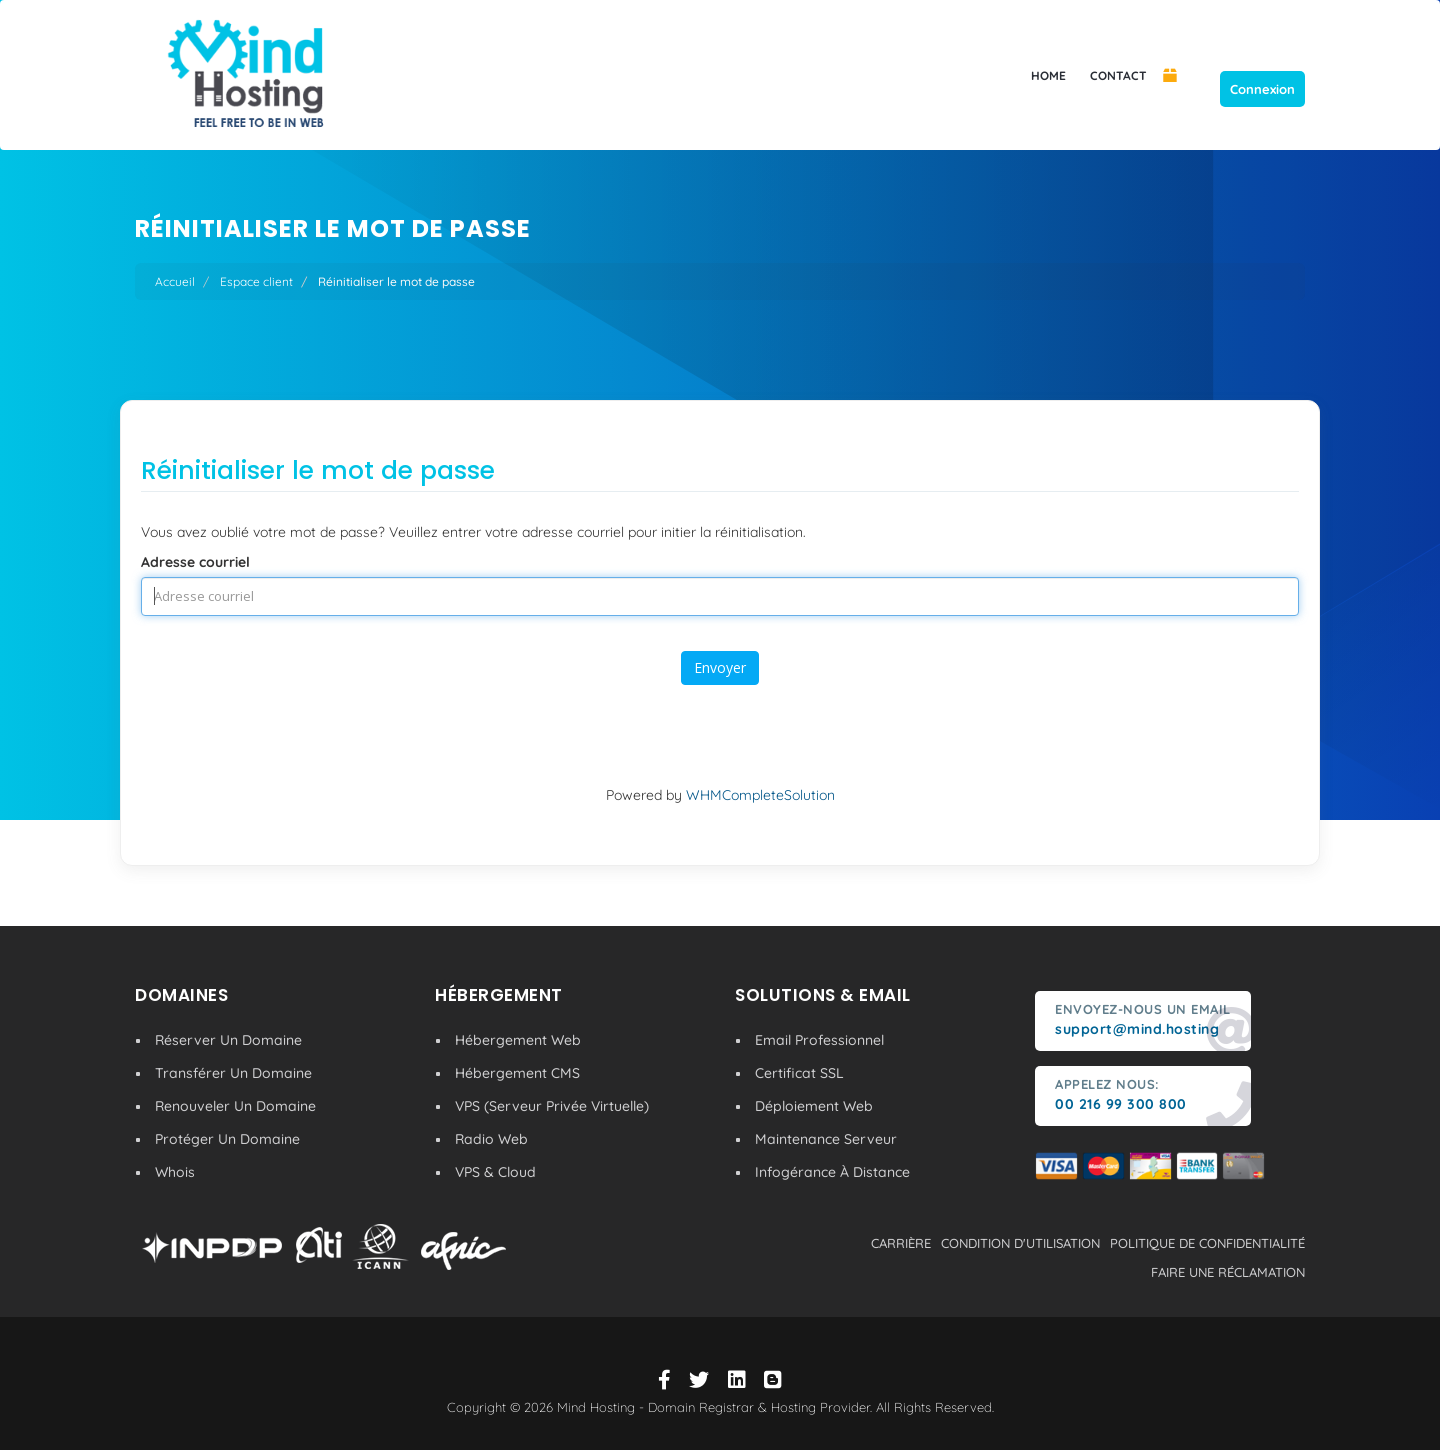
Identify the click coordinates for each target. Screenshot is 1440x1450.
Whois (175, 1172)
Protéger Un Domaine (227, 1139)
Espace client (256, 281)
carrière (901, 1243)
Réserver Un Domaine (228, 1040)
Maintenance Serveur (826, 1139)
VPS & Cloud (495, 1172)
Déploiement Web (814, 1106)
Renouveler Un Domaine (235, 1106)
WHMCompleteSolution (760, 795)
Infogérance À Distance (832, 1172)
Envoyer (720, 667)
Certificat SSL (799, 1073)
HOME (1048, 75)
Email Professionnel (819, 1040)
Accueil (175, 281)
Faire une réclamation (1228, 1272)
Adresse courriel (195, 562)
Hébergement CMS (517, 1073)
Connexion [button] (1262, 89)
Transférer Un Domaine (233, 1073)
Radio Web (491, 1139)
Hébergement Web (518, 1040)
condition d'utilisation (1020, 1243)
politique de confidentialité (1207, 1243)
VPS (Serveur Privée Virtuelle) (552, 1106)
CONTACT (1118, 75)
